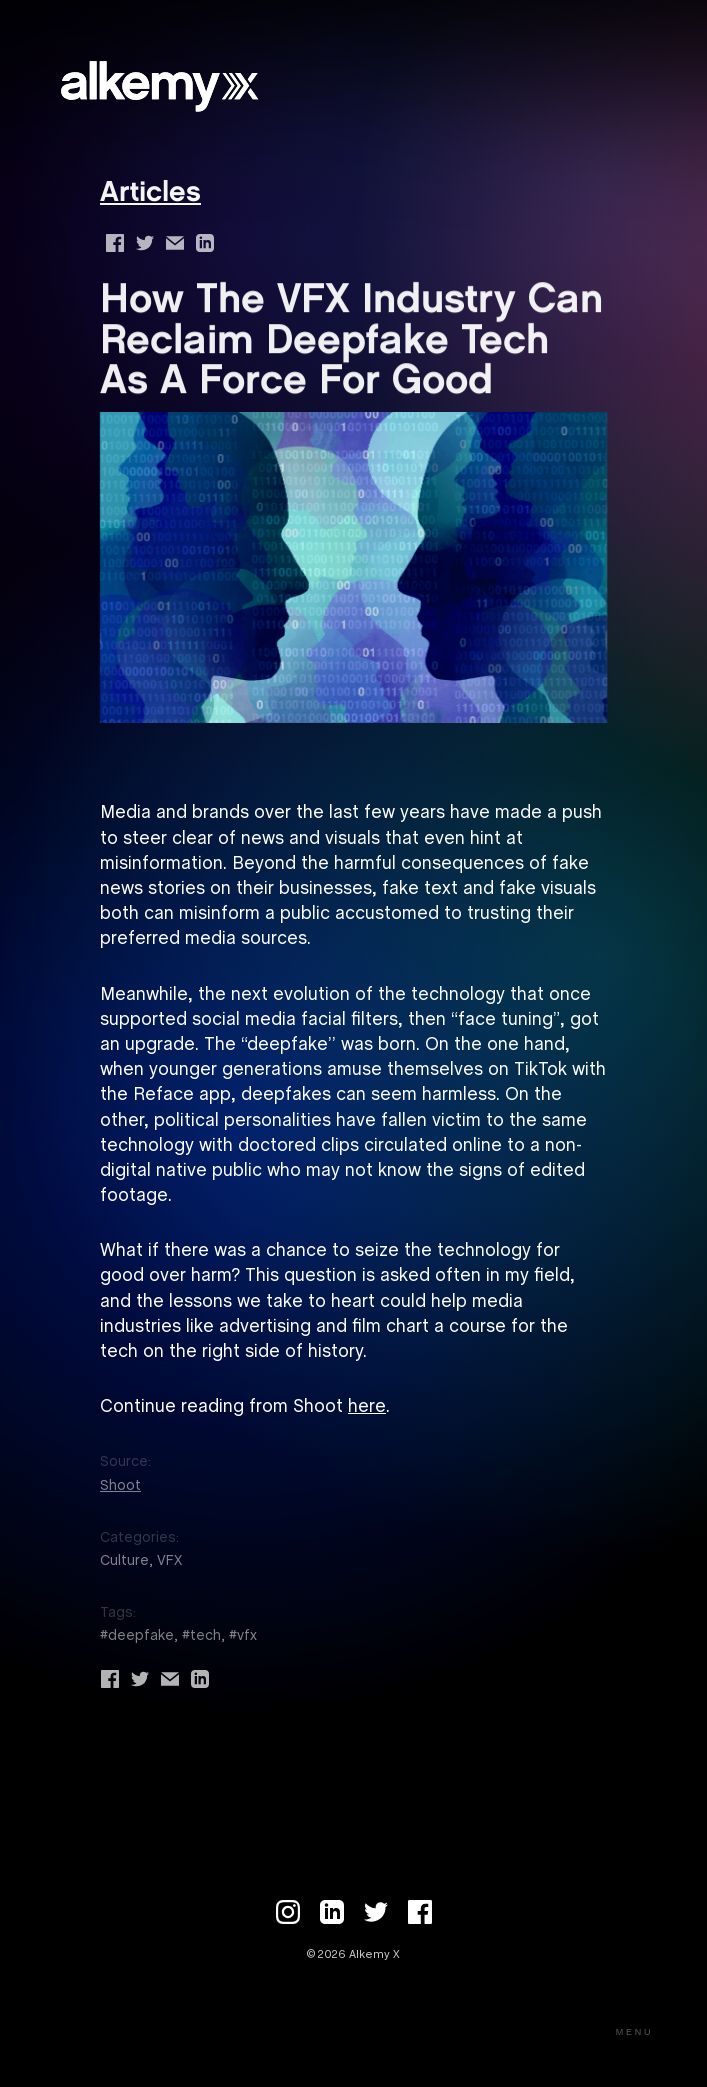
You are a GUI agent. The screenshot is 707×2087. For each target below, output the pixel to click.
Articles (150, 194)
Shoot (120, 1486)
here (367, 1407)
